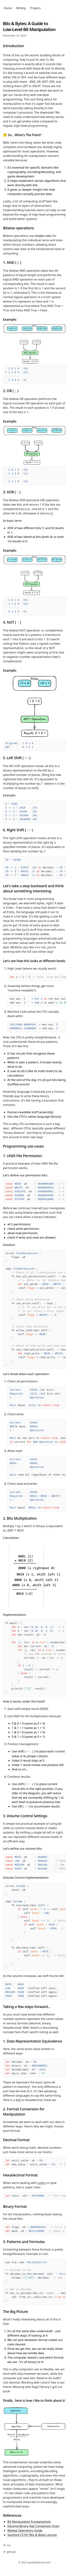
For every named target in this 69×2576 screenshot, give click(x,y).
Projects (35, 8)
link (18, 2100)
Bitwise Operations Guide (24, 2530)
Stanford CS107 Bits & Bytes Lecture (32, 2535)
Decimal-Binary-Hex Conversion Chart (33, 2526)
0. (52, 513)
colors (42, 2183)
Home (8, 8)
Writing (21, 8)
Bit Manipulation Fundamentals (29, 2522)
